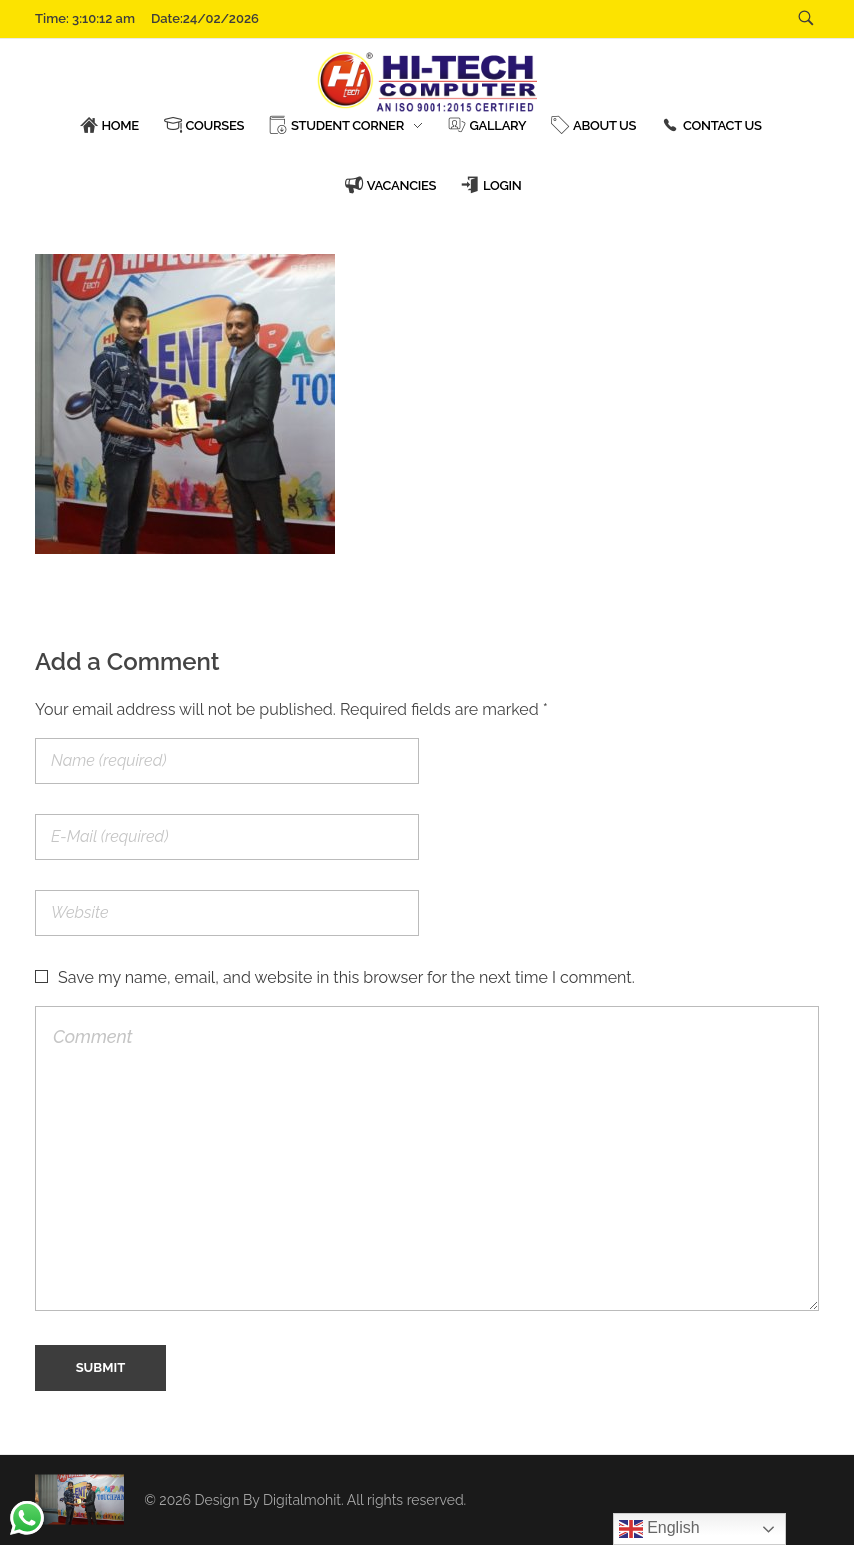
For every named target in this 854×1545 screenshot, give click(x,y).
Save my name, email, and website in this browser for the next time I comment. (346, 977)
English (659, 1529)
